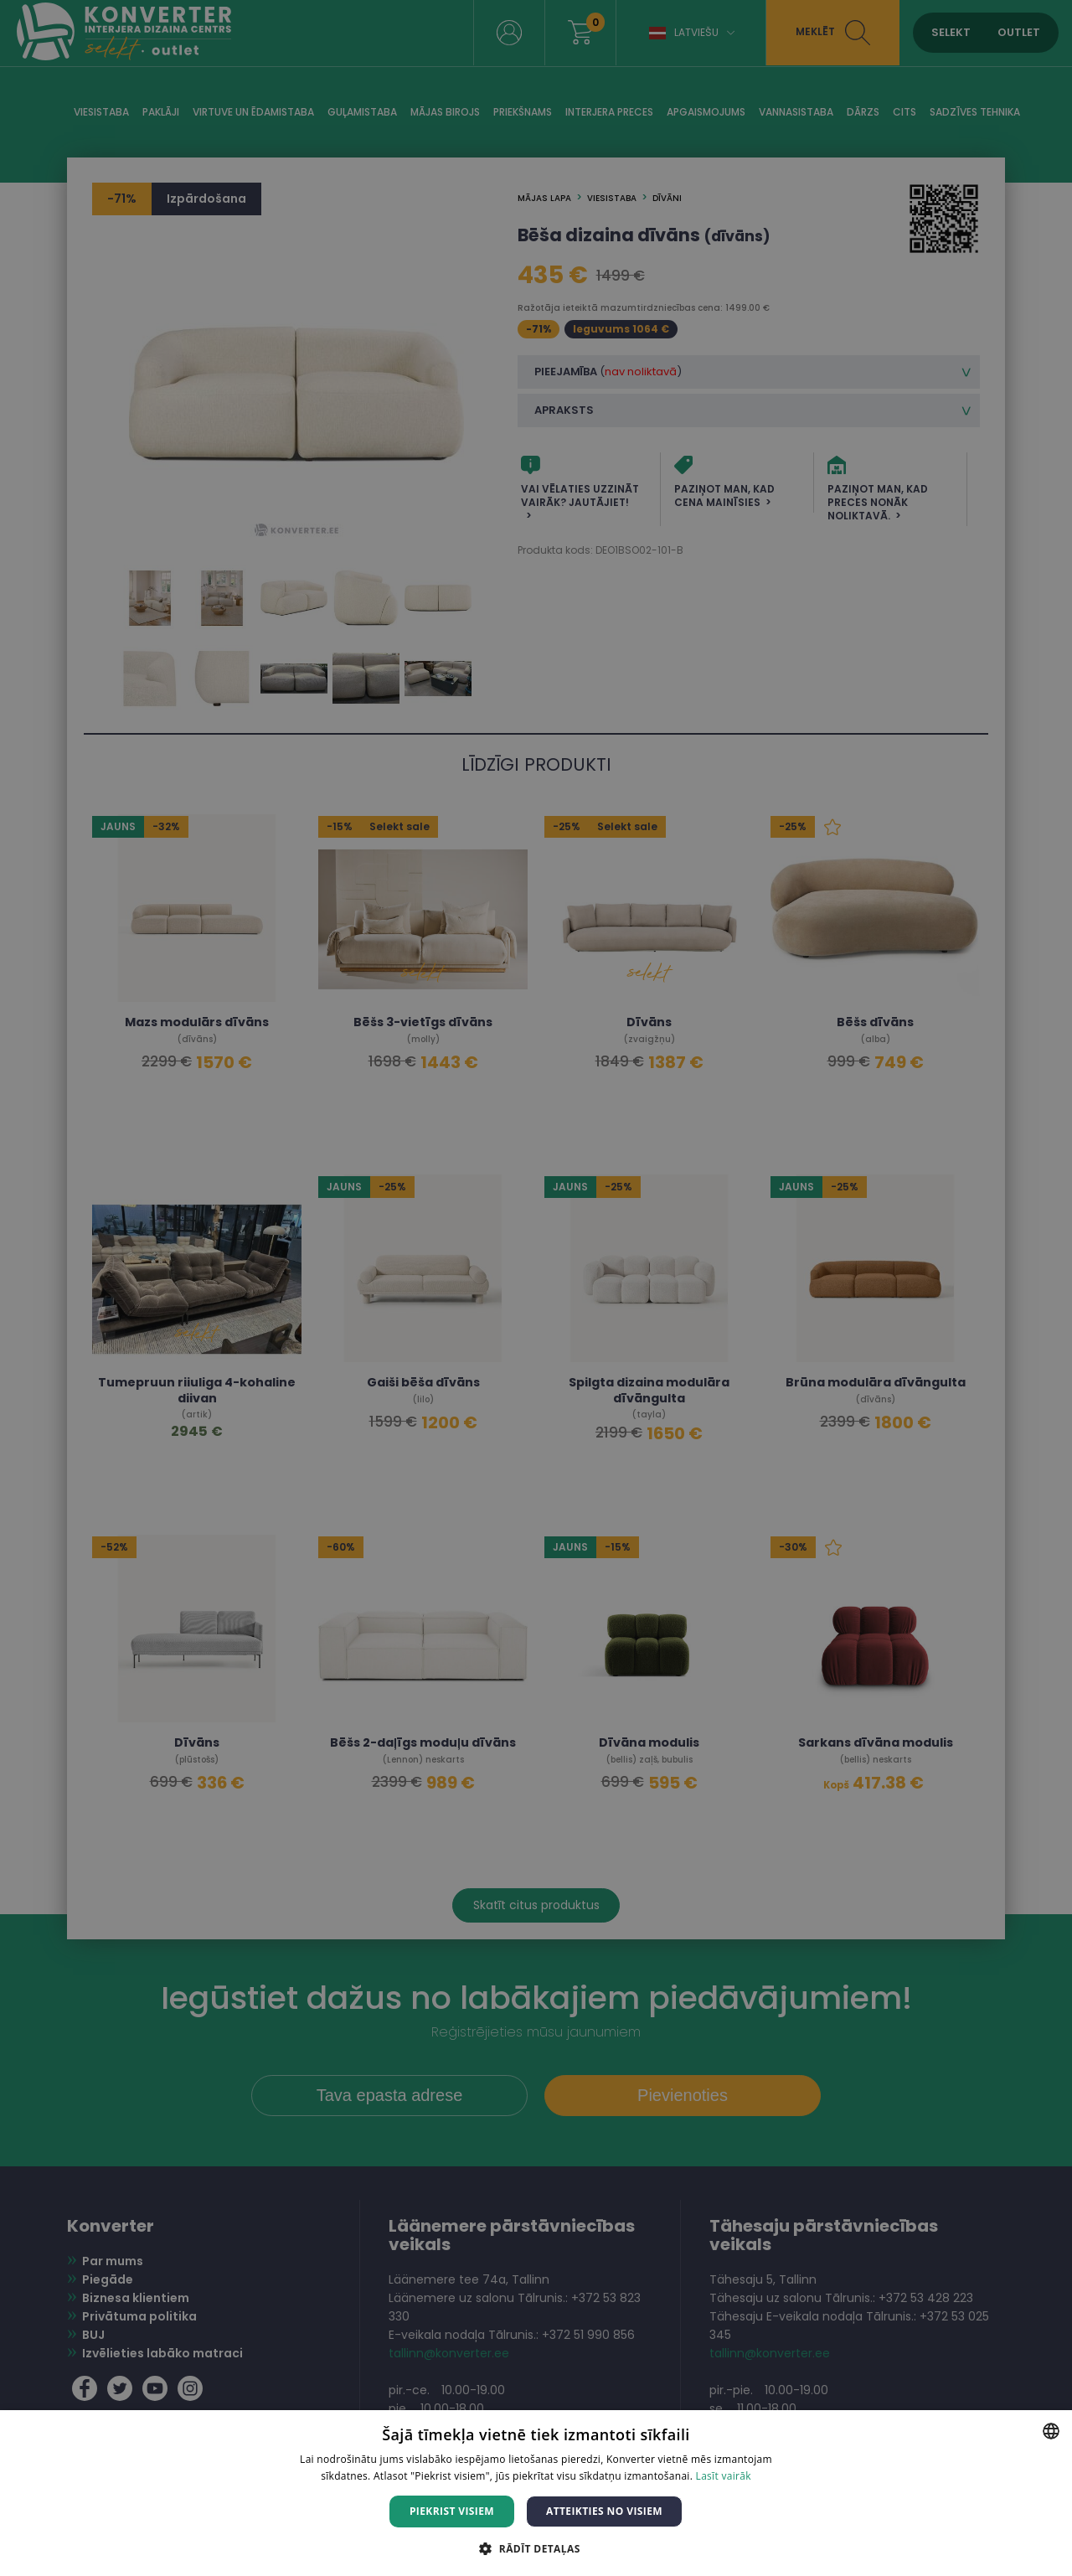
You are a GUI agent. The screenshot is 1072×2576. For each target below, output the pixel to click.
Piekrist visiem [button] (452, 2511)
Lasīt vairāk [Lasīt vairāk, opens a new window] (723, 2476)
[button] (536, 2548)
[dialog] (536, 1288)
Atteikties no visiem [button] (604, 2511)
